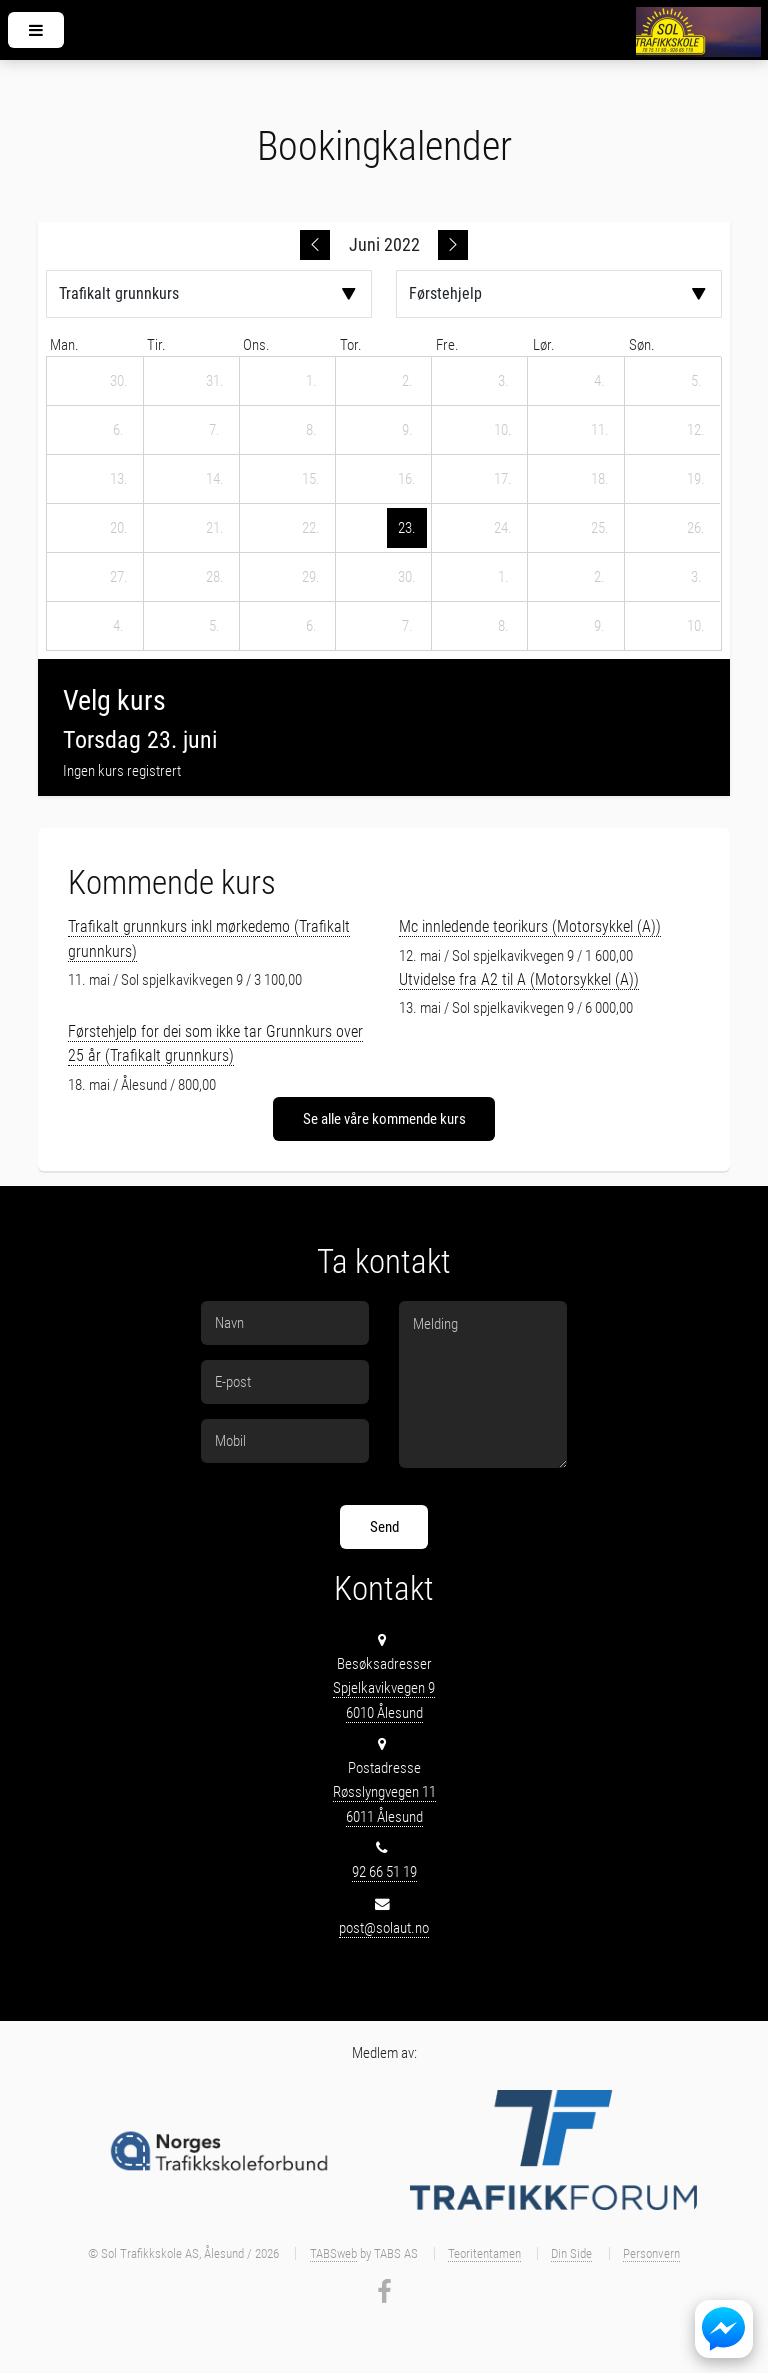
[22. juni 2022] (311, 528)
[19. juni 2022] (696, 479)
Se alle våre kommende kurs (384, 1119)
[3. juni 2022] (503, 381)
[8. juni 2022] (311, 430)
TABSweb (333, 2253)
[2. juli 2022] (600, 577)
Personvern (651, 2253)
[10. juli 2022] (696, 626)
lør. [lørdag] (544, 345)
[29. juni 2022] (311, 577)
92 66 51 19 (384, 1872)
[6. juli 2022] (311, 626)
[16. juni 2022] (407, 479)
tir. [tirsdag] (156, 345)
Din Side (571, 2253)
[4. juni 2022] (600, 381)
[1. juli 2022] (503, 577)
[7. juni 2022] (215, 430)
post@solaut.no (384, 1928)
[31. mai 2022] (215, 381)
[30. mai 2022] (119, 381)
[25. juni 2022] (600, 528)
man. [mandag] (64, 345)
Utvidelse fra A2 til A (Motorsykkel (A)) (519, 979)
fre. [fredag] (447, 345)
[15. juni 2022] (311, 479)
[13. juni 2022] (119, 479)
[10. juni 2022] (503, 430)
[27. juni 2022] (119, 577)
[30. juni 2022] (407, 577)
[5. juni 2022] (696, 381)
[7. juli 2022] (407, 626)
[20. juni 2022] (119, 528)
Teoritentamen (484, 2253)
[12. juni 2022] (696, 430)
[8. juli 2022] (503, 626)
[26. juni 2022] (696, 528)
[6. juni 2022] (119, 430)
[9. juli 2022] (600, 626)
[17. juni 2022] (503, 479)
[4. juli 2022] (119, 626)
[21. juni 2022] (215, 528)
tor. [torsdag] (351, 345)
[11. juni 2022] (600, 430)
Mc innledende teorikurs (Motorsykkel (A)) (530, 926)
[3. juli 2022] (696, 577)
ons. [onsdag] (256, 345)
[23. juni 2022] (407, 528)
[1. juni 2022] (311, 381)
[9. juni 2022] (407, 430)
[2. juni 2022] (407, 381)
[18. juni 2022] (600, 479)
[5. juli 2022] (215, 626)
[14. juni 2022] (215, 479)
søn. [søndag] (642, 345)
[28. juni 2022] (215, 577)
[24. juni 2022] (503, 528)
